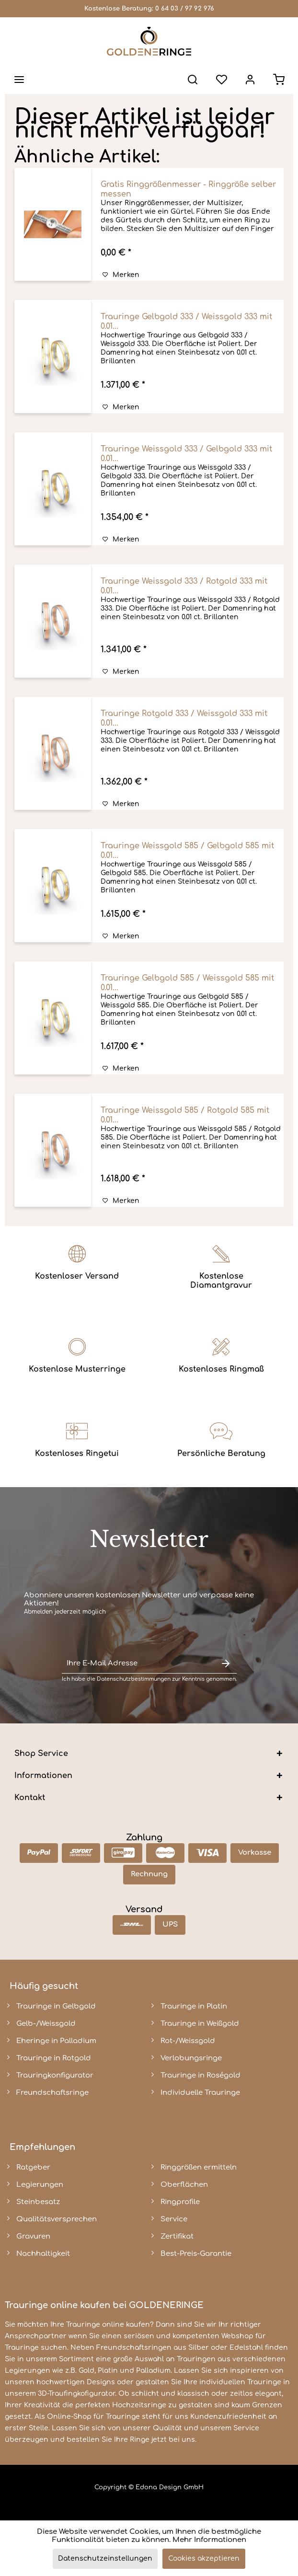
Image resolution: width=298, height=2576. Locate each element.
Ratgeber (33, 2167)
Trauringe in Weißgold (199, 2024)
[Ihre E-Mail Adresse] (138, 1664)
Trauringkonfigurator (54, 2075)
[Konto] (250, 79)
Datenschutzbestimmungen (134, 1679)
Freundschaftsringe (52, 2093)
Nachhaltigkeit (43, 2254)
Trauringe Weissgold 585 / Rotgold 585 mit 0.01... (185, 1115)
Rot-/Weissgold (187, 2041)
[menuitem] (19, 79)
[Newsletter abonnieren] (226, 1664)
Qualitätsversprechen (56, 2219)
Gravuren (33, 2236)
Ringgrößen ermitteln (198, 2167)
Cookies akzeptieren (204, 2558)
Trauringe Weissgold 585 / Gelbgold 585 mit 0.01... (187, 851)
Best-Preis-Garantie (195, 2254)
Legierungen (39, 2185)
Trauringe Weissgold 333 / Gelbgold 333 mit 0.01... (186, 454)
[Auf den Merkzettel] (121, 275)
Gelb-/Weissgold (46, 2024)
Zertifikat (177, 2236)
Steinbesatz (38, 2202)
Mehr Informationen (209, 2540)
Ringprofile (180, 2202)
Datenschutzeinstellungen (105, 2558)
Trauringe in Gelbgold (56, 2006)
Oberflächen (184, 2185)
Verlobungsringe (191, 2058)
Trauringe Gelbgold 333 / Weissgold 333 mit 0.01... (186, 321)
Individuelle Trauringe (200, 2093)
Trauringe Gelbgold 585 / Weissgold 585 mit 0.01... (187, 983)
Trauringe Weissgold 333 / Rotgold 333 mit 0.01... (184, 586)
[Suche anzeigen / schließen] (192, 79)
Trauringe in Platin (193, 2006)
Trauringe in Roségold (200, 2075)
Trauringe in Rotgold (53, 2058)
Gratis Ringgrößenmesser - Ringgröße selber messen (188, 189)
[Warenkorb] (278, 79)
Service (173, 2219)
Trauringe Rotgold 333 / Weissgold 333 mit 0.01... (184, 718)
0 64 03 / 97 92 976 (184, 8)
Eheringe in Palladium (56, 2041)
